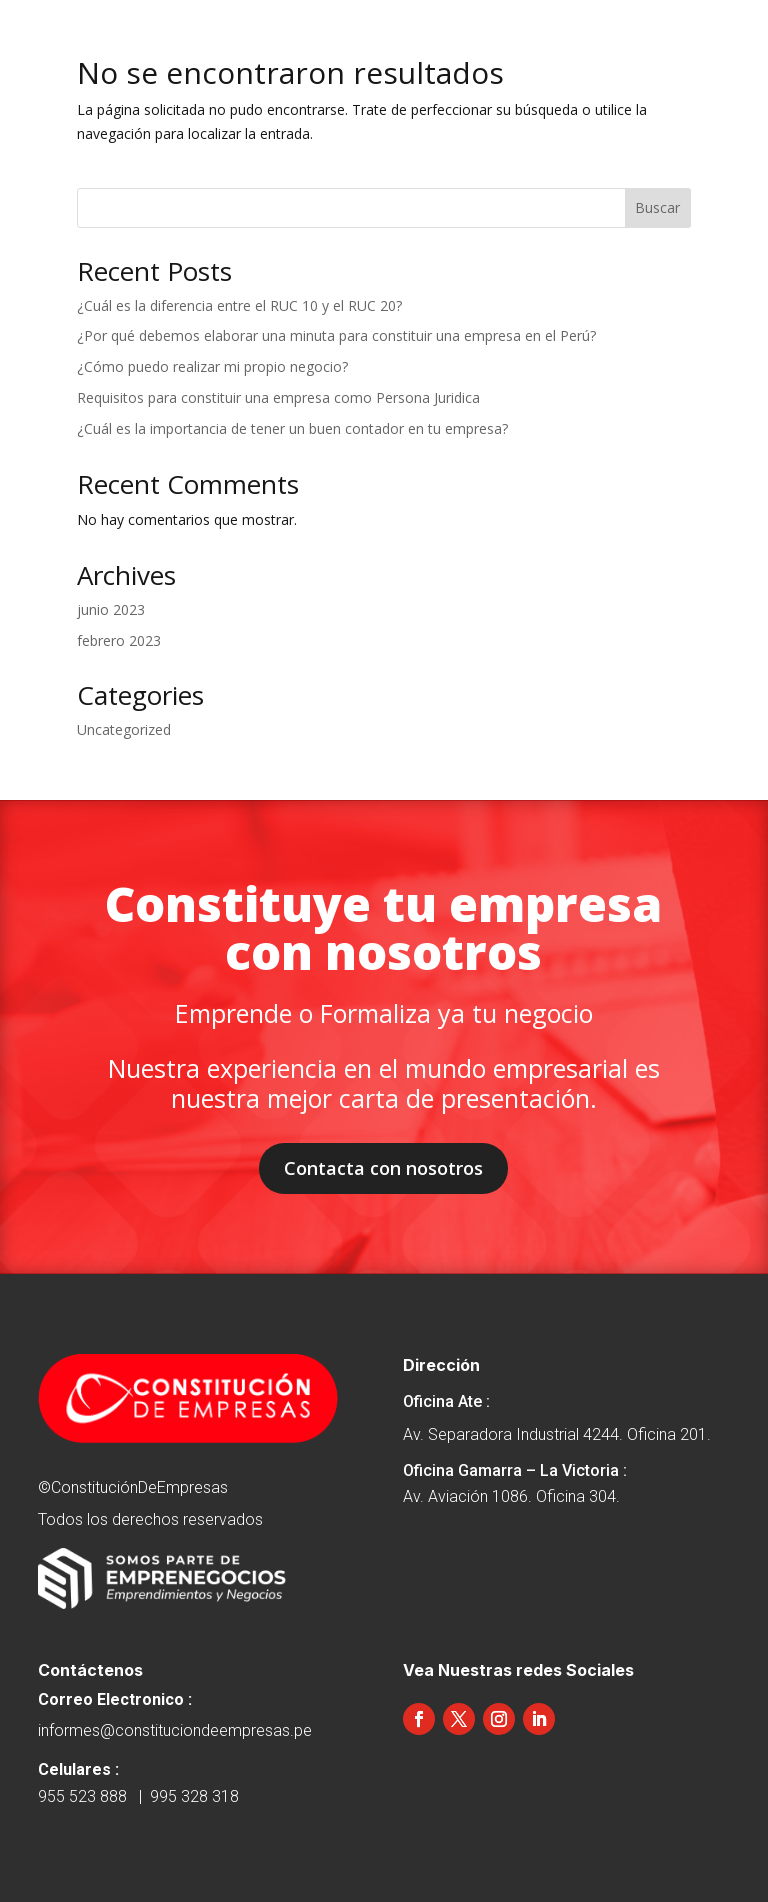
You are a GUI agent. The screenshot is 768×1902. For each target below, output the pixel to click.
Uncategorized (124, 729)
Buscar (657, 207)
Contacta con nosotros (383, 1168)
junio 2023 (111, 609)
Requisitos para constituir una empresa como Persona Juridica (278, 397)
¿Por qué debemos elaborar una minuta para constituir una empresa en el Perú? (336, 335)
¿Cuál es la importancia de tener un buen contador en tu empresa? (292, 428)
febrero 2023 (119, 640)
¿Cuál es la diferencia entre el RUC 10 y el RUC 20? (239, 305)
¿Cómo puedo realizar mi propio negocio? (212, 366)
